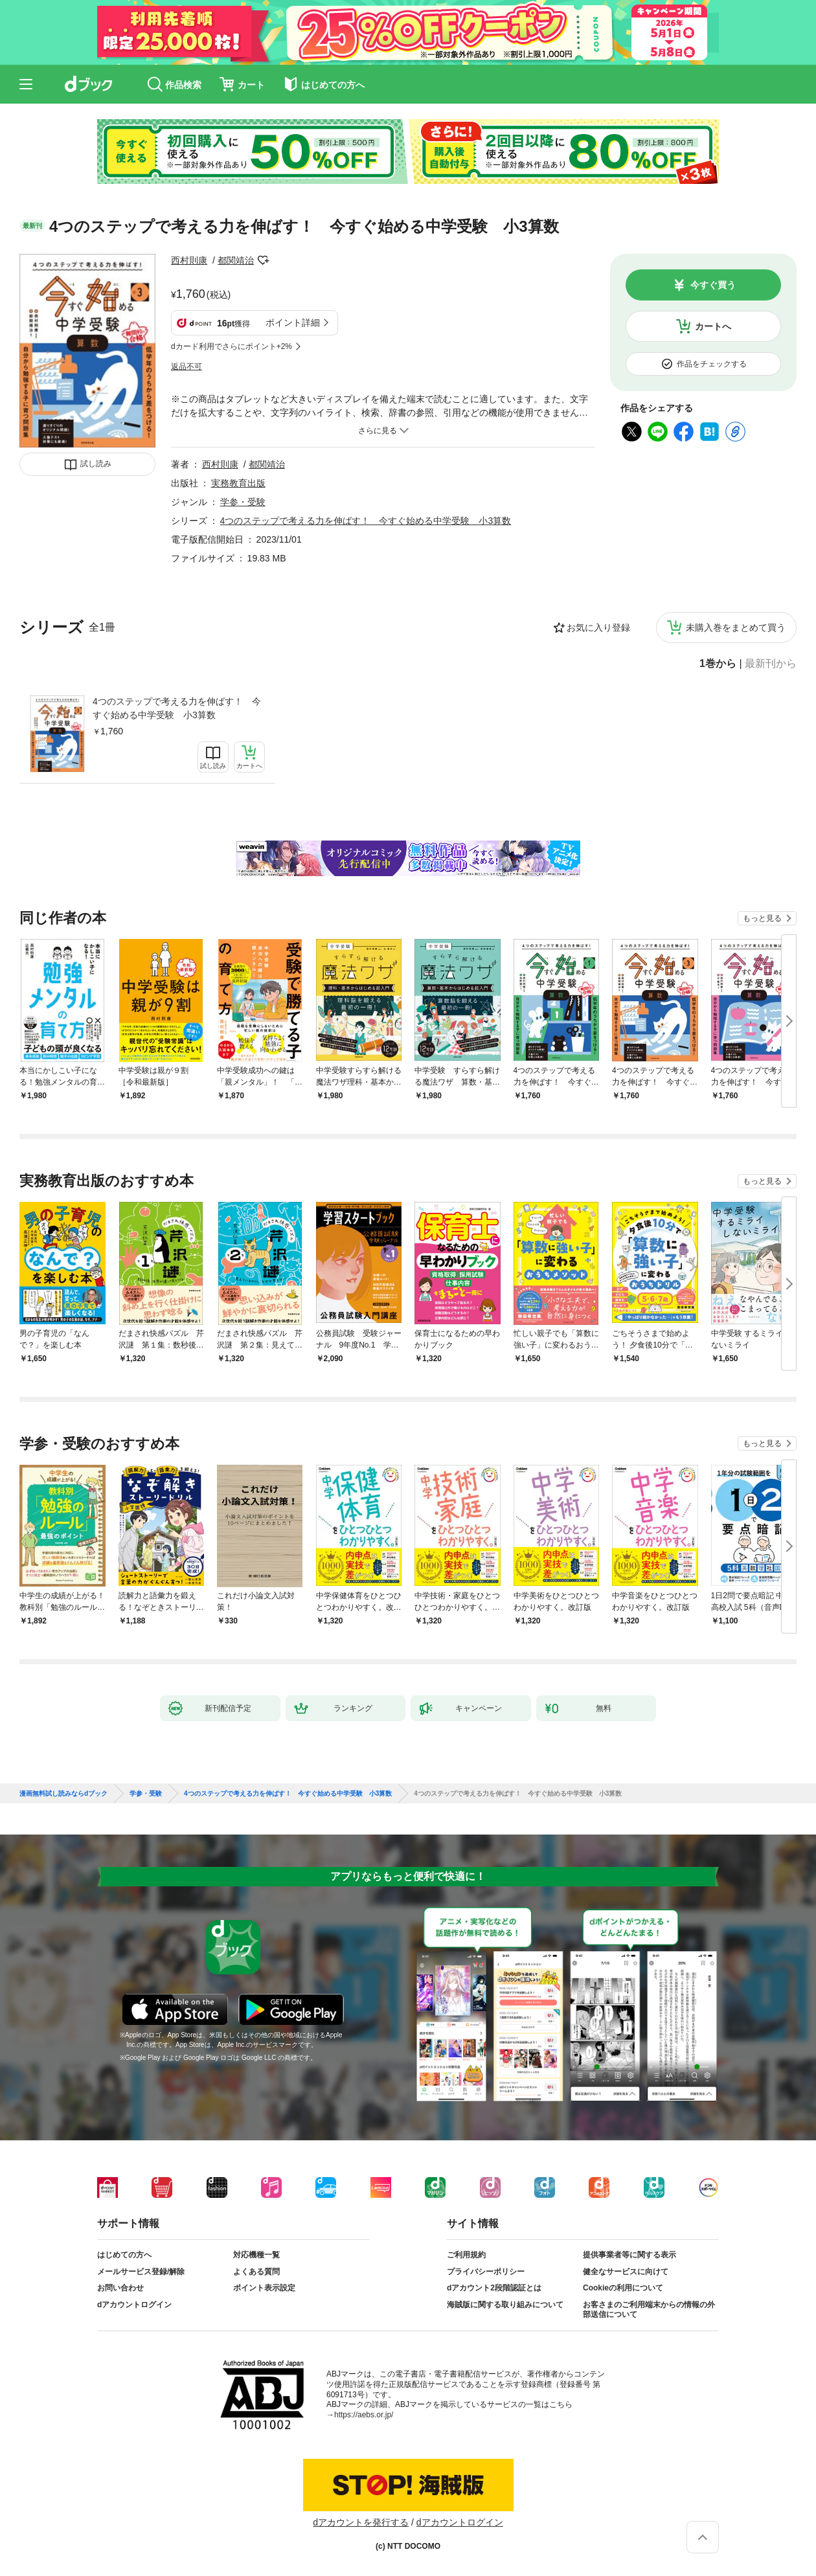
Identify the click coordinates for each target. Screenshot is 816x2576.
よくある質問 (256, 2271)
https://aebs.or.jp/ (363, 2414)
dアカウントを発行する (361, 2522)
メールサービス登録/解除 (141, 2271)
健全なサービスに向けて (625, 2271)
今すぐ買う (713, 285)
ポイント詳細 (293, 322)
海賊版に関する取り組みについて (505, 2304)
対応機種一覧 (256, 2254)
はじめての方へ (124, 2254)
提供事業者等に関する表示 (629, 2254)
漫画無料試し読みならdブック (63, 1794)
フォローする (262, 260)
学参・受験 (243, 502)
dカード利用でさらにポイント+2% (231, 346)
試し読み (95, 463)
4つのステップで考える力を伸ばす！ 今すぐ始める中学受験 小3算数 (177, 708)
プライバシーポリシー (486, 2271)
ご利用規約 (466, 2254)
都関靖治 (236, 260)
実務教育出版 (238, 483)
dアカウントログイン (134, 2304)
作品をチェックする (712, 363)
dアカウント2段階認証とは (494, 2287)
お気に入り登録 (598, 627)
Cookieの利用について (623, 2287)
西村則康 (189, 260)
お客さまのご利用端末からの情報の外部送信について (649, 2310)
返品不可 (186, 366)
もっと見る (762, 918)
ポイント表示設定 (264, 2287)
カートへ (713, 326)
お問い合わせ (120, 2287)
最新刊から (771, 664)
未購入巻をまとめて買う (736, 627)
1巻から (717, 664)
